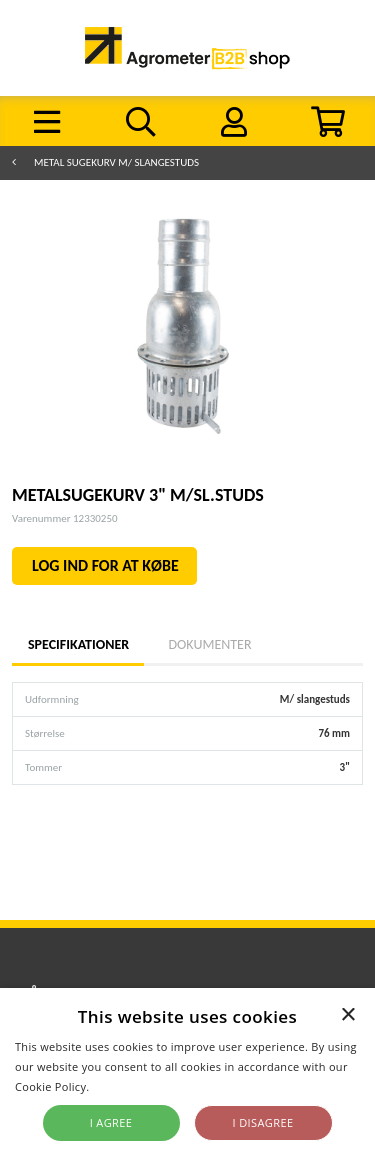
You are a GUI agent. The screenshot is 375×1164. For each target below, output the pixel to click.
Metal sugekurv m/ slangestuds (116, 162)
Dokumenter (209, 644)
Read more (122, 1086)
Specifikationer (78, 644)
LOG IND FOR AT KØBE (105, 565)
